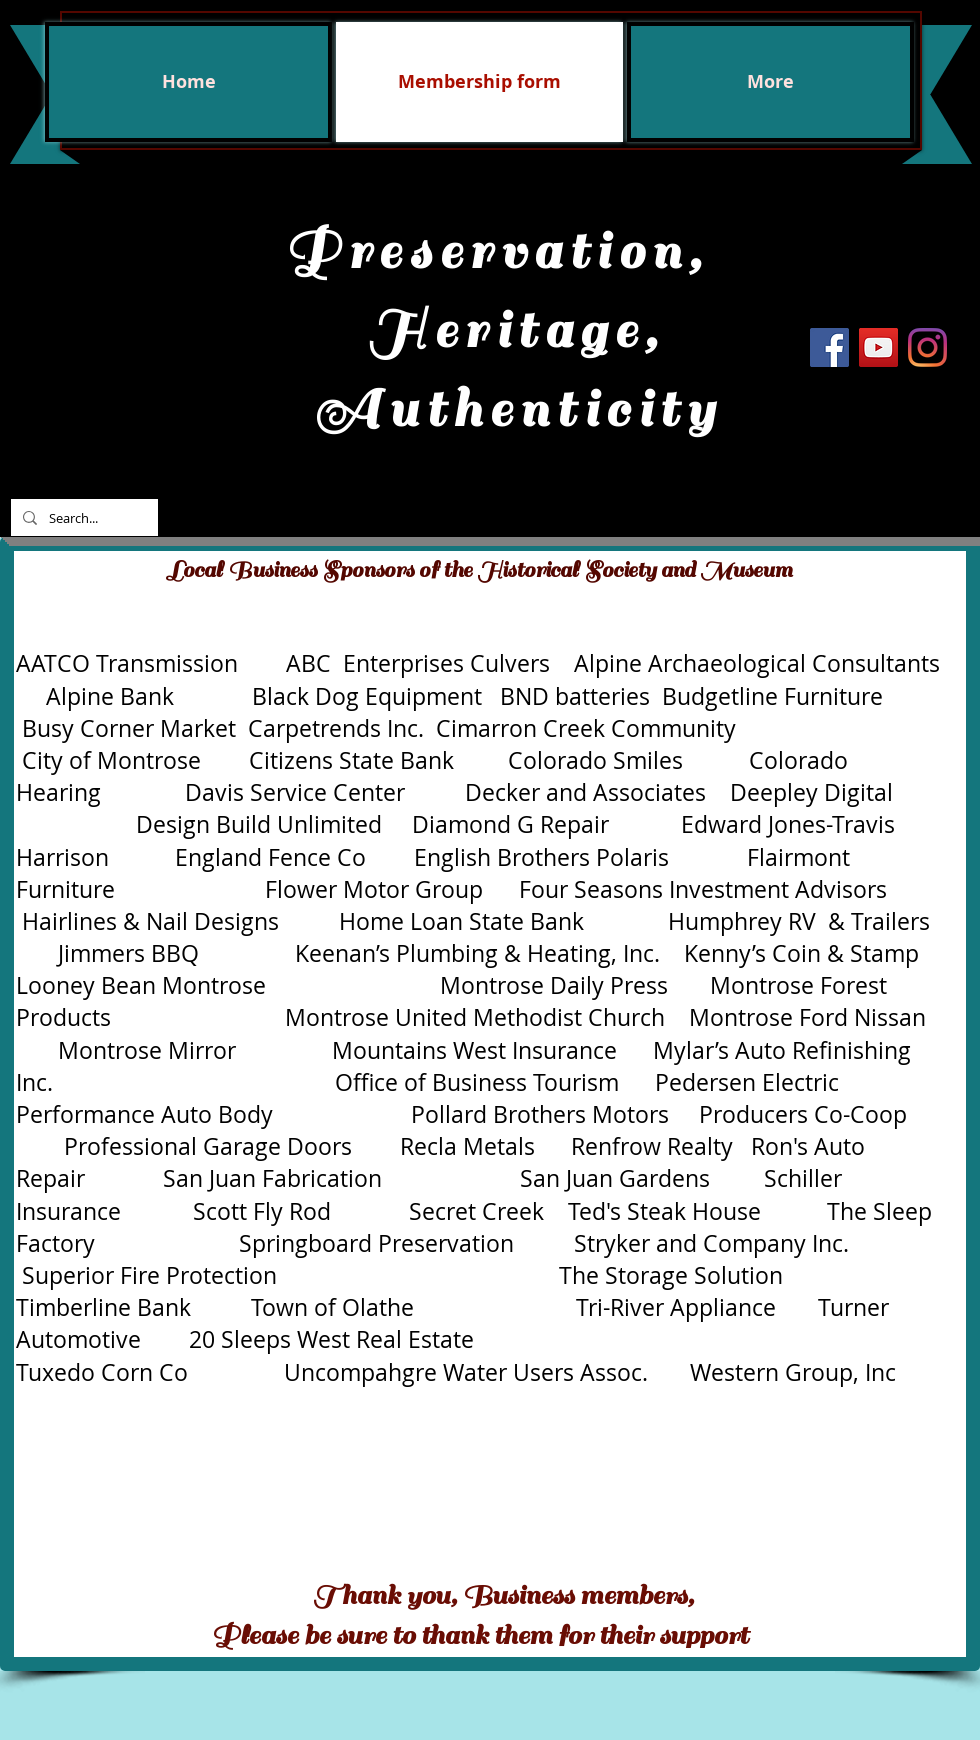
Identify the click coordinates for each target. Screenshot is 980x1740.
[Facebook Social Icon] (829, 347)
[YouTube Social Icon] (878, 347)
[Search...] (82, 517)
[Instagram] (927, 347)
